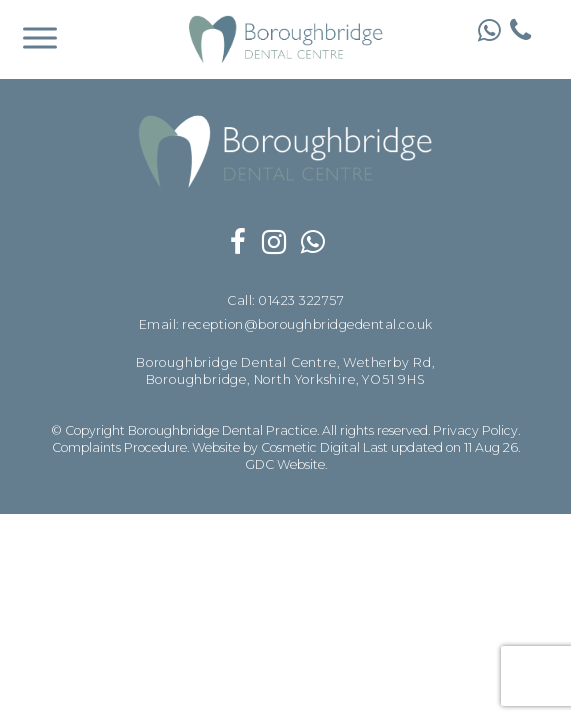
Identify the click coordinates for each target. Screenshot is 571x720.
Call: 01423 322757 (285, 301)
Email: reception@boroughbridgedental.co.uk (286, 325)
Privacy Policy (475, 430)
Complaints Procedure (119, 447)
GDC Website (285, 464)
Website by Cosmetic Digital (276, 447)
